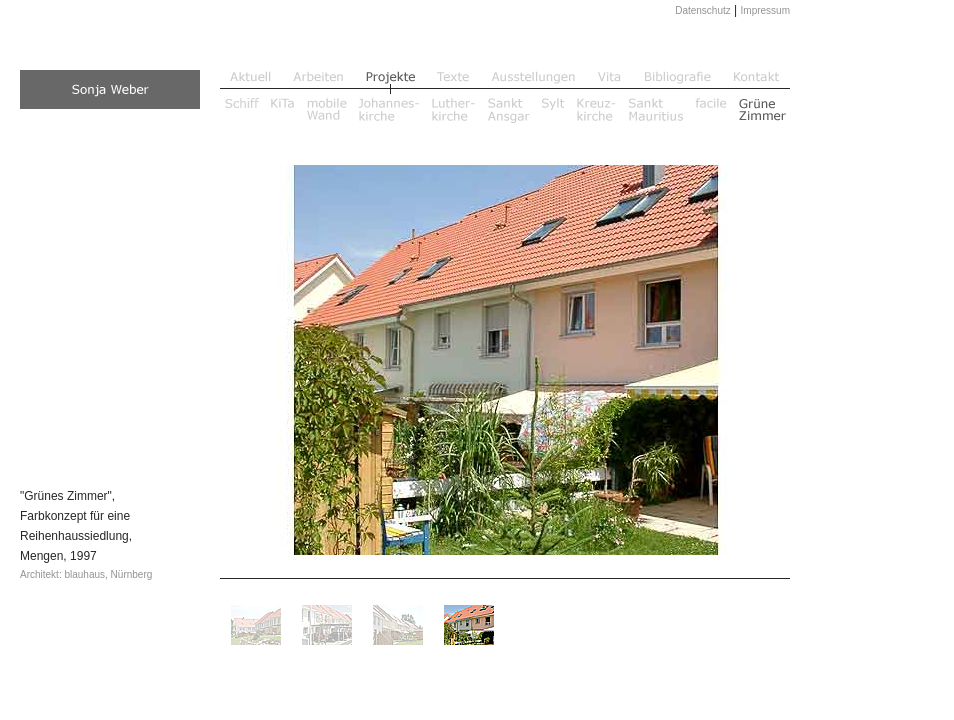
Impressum (765, 10)
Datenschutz (703, 10)
